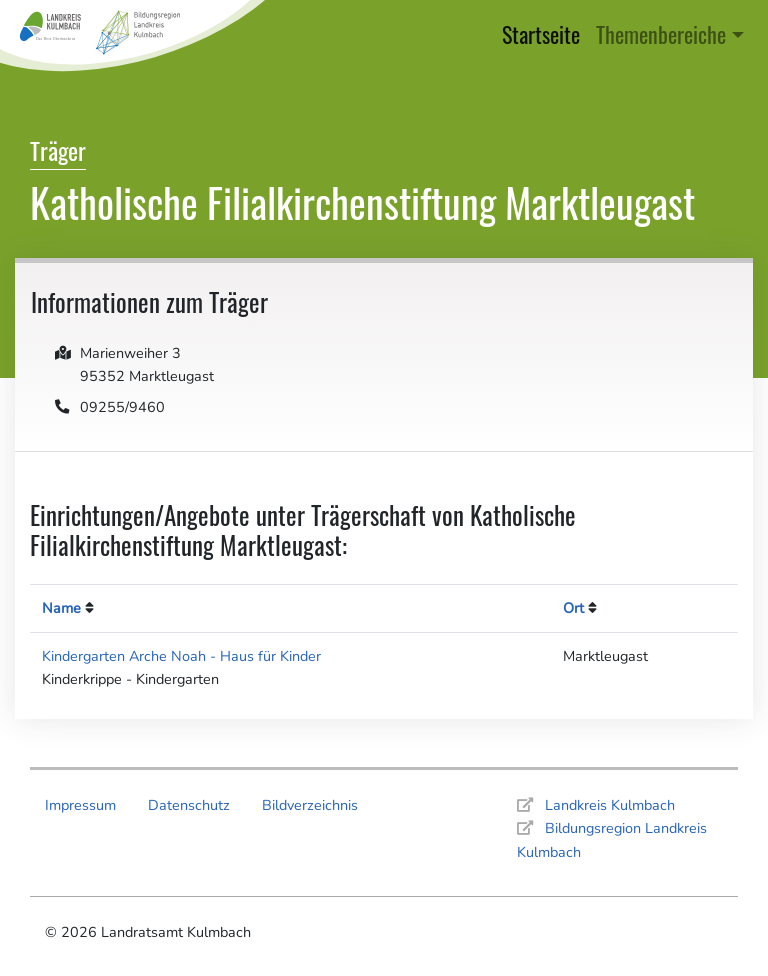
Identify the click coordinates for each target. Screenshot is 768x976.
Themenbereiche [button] (661, 33)
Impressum (80, 805)
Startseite (545, 32)
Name (61, 608)
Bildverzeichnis (310, 805)
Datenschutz (189, 805)
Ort (573, 608)
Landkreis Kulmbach (610, 805)
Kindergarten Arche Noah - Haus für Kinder (181, 656)
